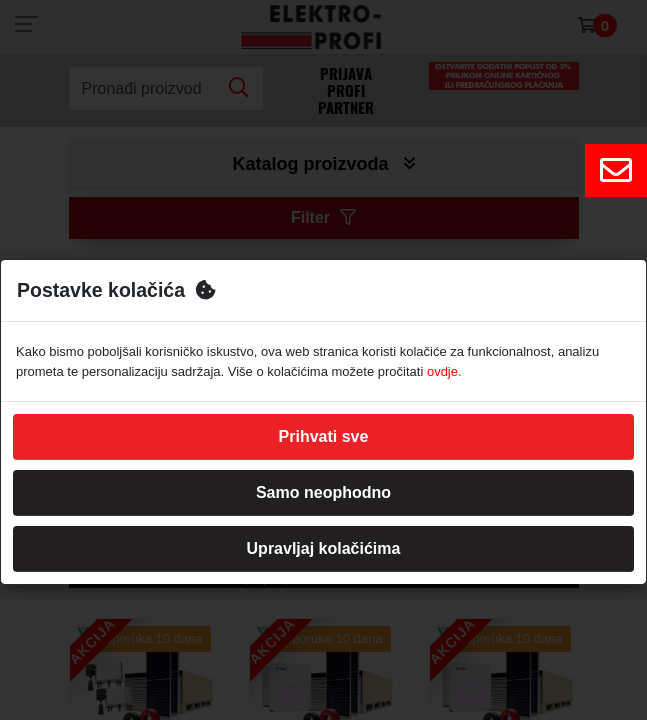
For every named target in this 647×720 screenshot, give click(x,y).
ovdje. (444, 371)
